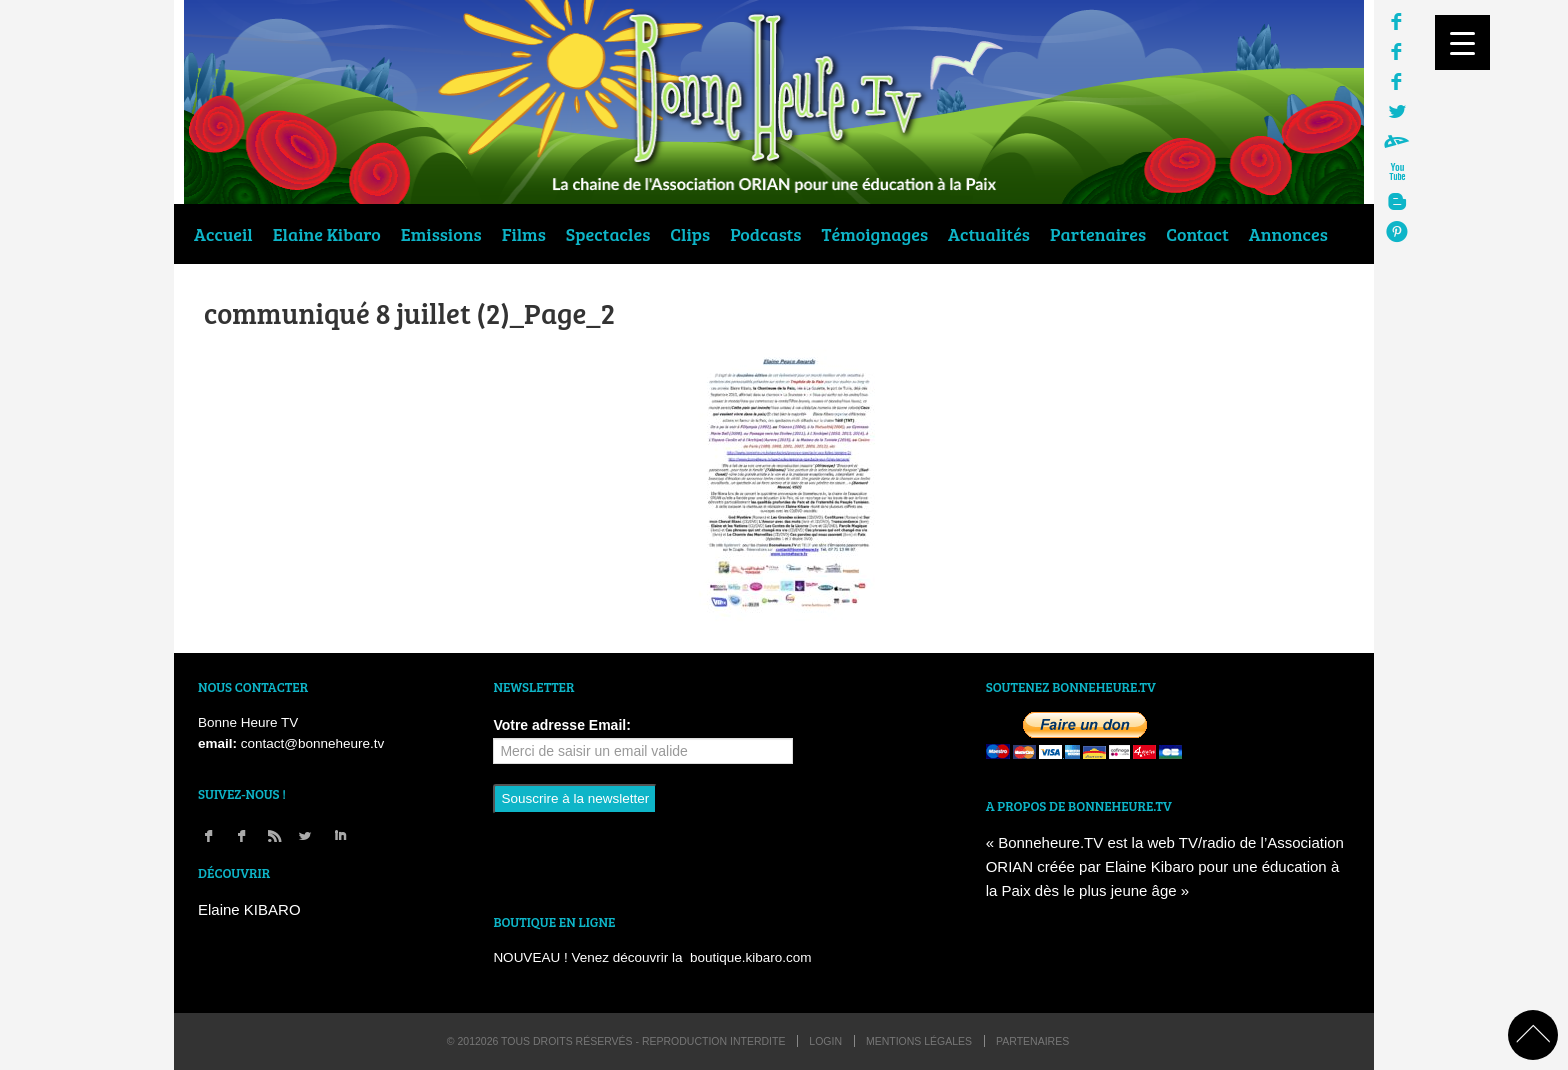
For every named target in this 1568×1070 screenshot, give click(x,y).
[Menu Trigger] (1462, 42)
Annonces (1288, 234)
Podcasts (765, 234)
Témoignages (875, 234)
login (825, 1041)
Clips (690, 234)
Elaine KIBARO (249, 909)
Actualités (989, 234)
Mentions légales (919, 1041)
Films (524, 234)
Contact (1197, 234)
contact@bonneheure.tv (313, 743)
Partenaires (1098, 234)
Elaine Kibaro (327, 234)
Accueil (223, 234)
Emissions (441, 234)
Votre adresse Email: (561, 725)
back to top (1533, 1035)
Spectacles (608, 234)
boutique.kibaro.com (751, 957)
